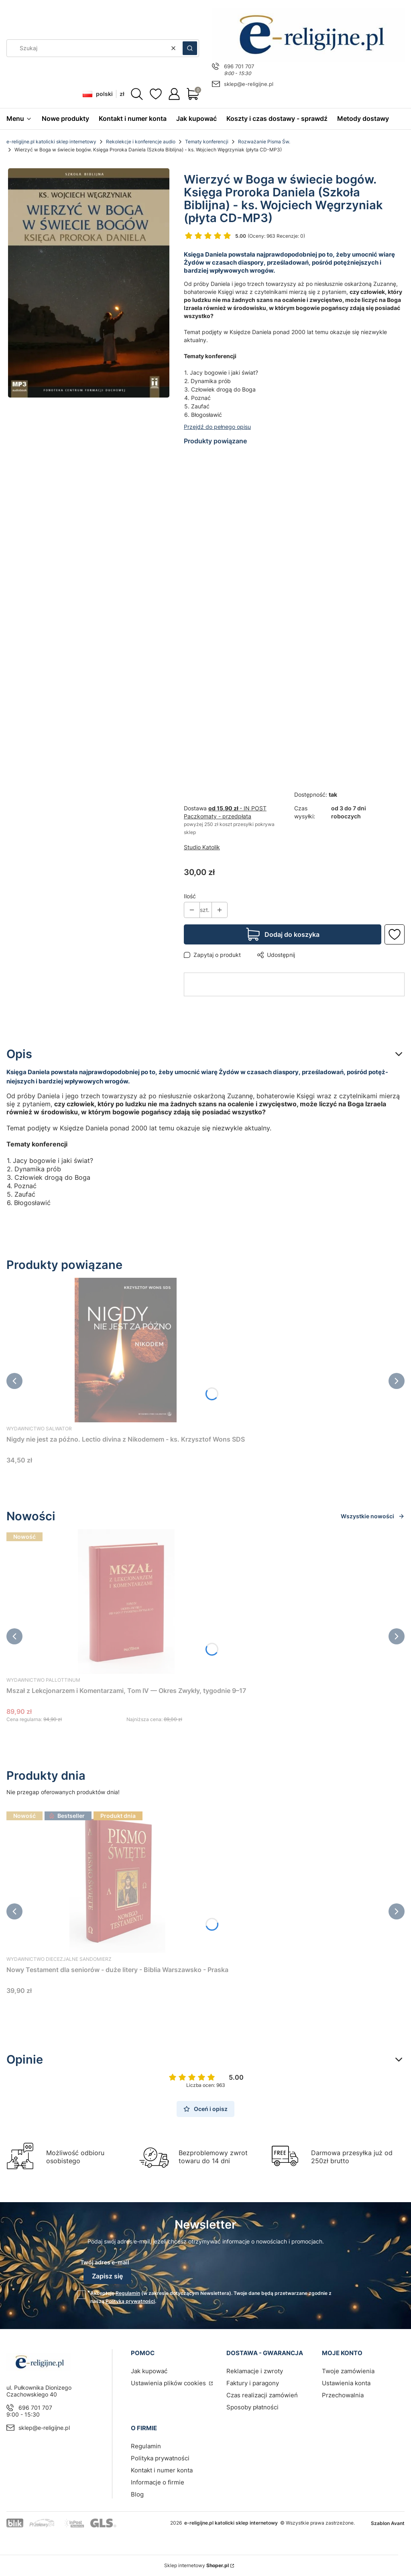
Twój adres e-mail (104, 2262)
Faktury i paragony (252, 2383)
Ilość (190, 896)
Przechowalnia (343, 2395)
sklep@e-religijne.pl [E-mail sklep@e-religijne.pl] (248, 84)
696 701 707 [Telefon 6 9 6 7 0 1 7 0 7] (239, 66)
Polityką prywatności (130, 2301)
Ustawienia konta (346, 2383)
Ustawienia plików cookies (169, 2383)
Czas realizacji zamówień (262, 2395)
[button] (190, 48)
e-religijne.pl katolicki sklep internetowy (51, 142)
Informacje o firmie (157, 2482)
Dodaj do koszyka (292, 934)
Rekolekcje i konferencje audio (140, 142)
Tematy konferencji (206, 142)
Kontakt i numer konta (162, 2470)
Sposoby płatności (252, 2407)
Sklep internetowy (196, 2565)
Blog (137, 2494)
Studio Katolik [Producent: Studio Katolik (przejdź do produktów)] (202, 847)
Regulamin (128, 2293)
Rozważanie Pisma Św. (264, 142)
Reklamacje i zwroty (254, 2371)
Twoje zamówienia (348, 2371)
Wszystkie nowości (373, 1516)
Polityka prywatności (160, 2458)
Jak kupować (149, 2371)
